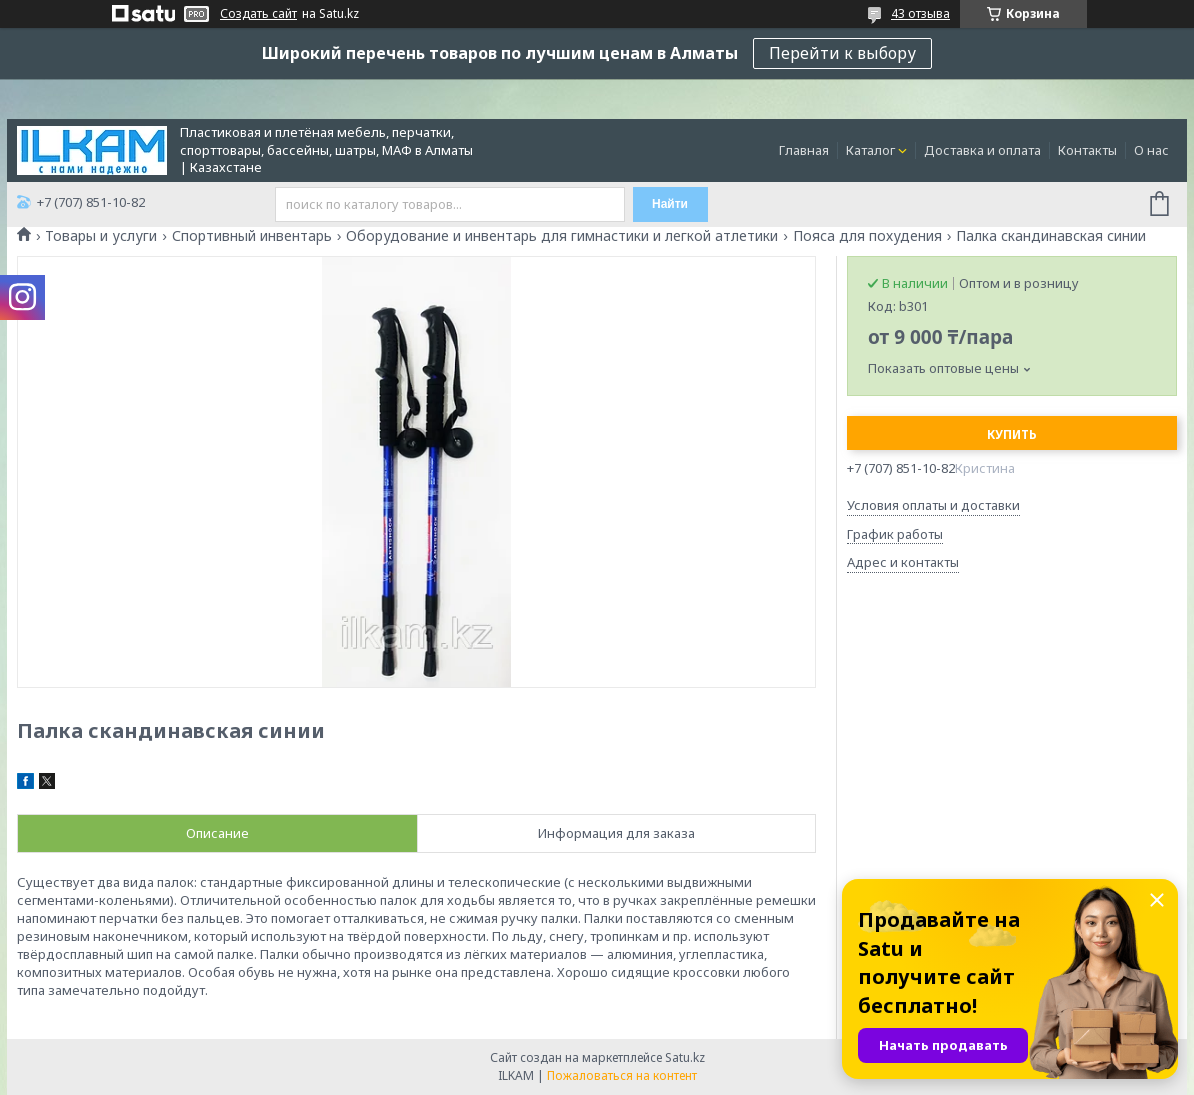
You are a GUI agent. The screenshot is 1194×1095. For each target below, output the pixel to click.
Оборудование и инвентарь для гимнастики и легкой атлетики (562, 236)
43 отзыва (920, 13)
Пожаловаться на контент (622, 1075)
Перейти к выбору (842, 53)
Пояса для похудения (867, 236)
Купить (1012, 434)
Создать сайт (258, 14)
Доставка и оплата (982, 150)
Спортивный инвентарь (252, 236)
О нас (1151, 150)
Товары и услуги (101, 236)
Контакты (1087, 150)
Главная (804, 150)
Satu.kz (685, 1057)
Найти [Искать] (670, 204)
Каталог (870, 150)
